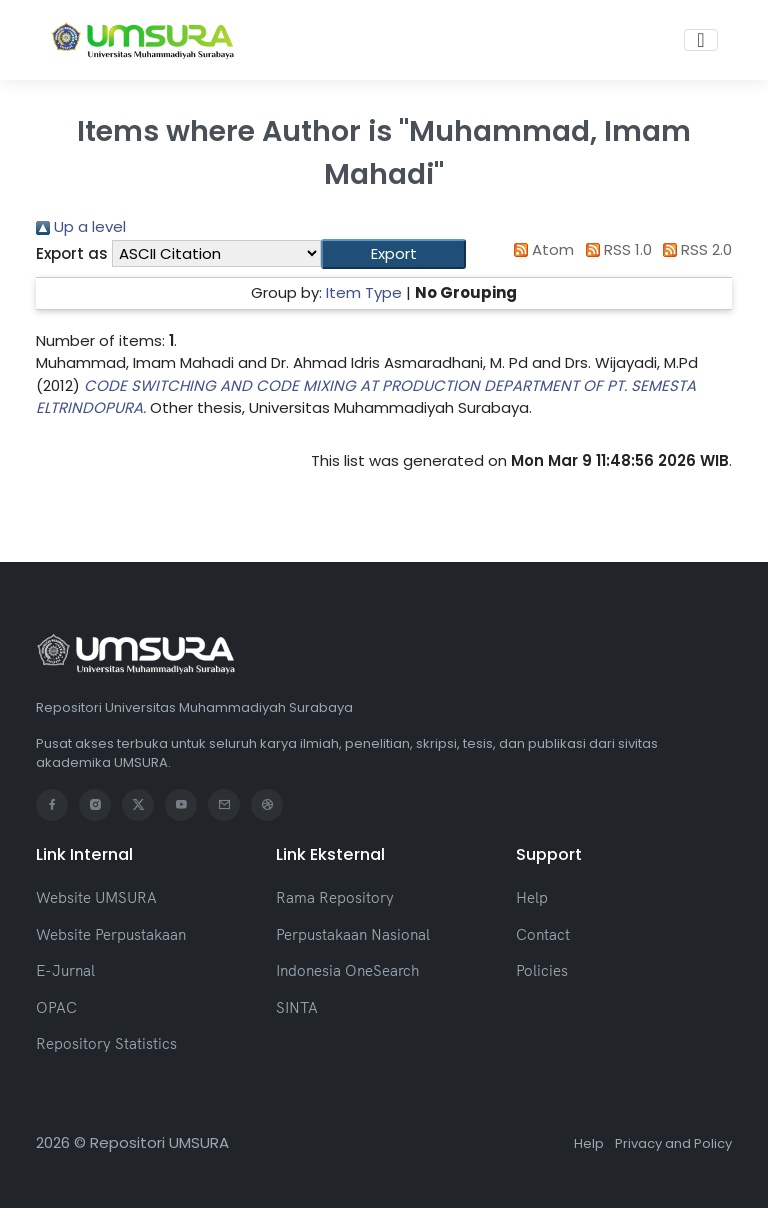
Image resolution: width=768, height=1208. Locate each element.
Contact (543, 934)
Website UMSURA (96, 897)
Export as (72, 253)
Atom (541, 249)
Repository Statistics (106, 1043)
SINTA (297, 1007)
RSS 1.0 (615, 249)
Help (532, 897)
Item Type (364, 292)
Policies (542, 970)
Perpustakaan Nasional (353, 934)
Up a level (81, 226)
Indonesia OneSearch (347, 970)
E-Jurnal (65, 970)
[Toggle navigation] (700, 40)
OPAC (56, 1007)
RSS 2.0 (694, 249)
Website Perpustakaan (111, 934)
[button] (393, 254)
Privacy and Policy (673, 1143)
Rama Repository (335, 897)
